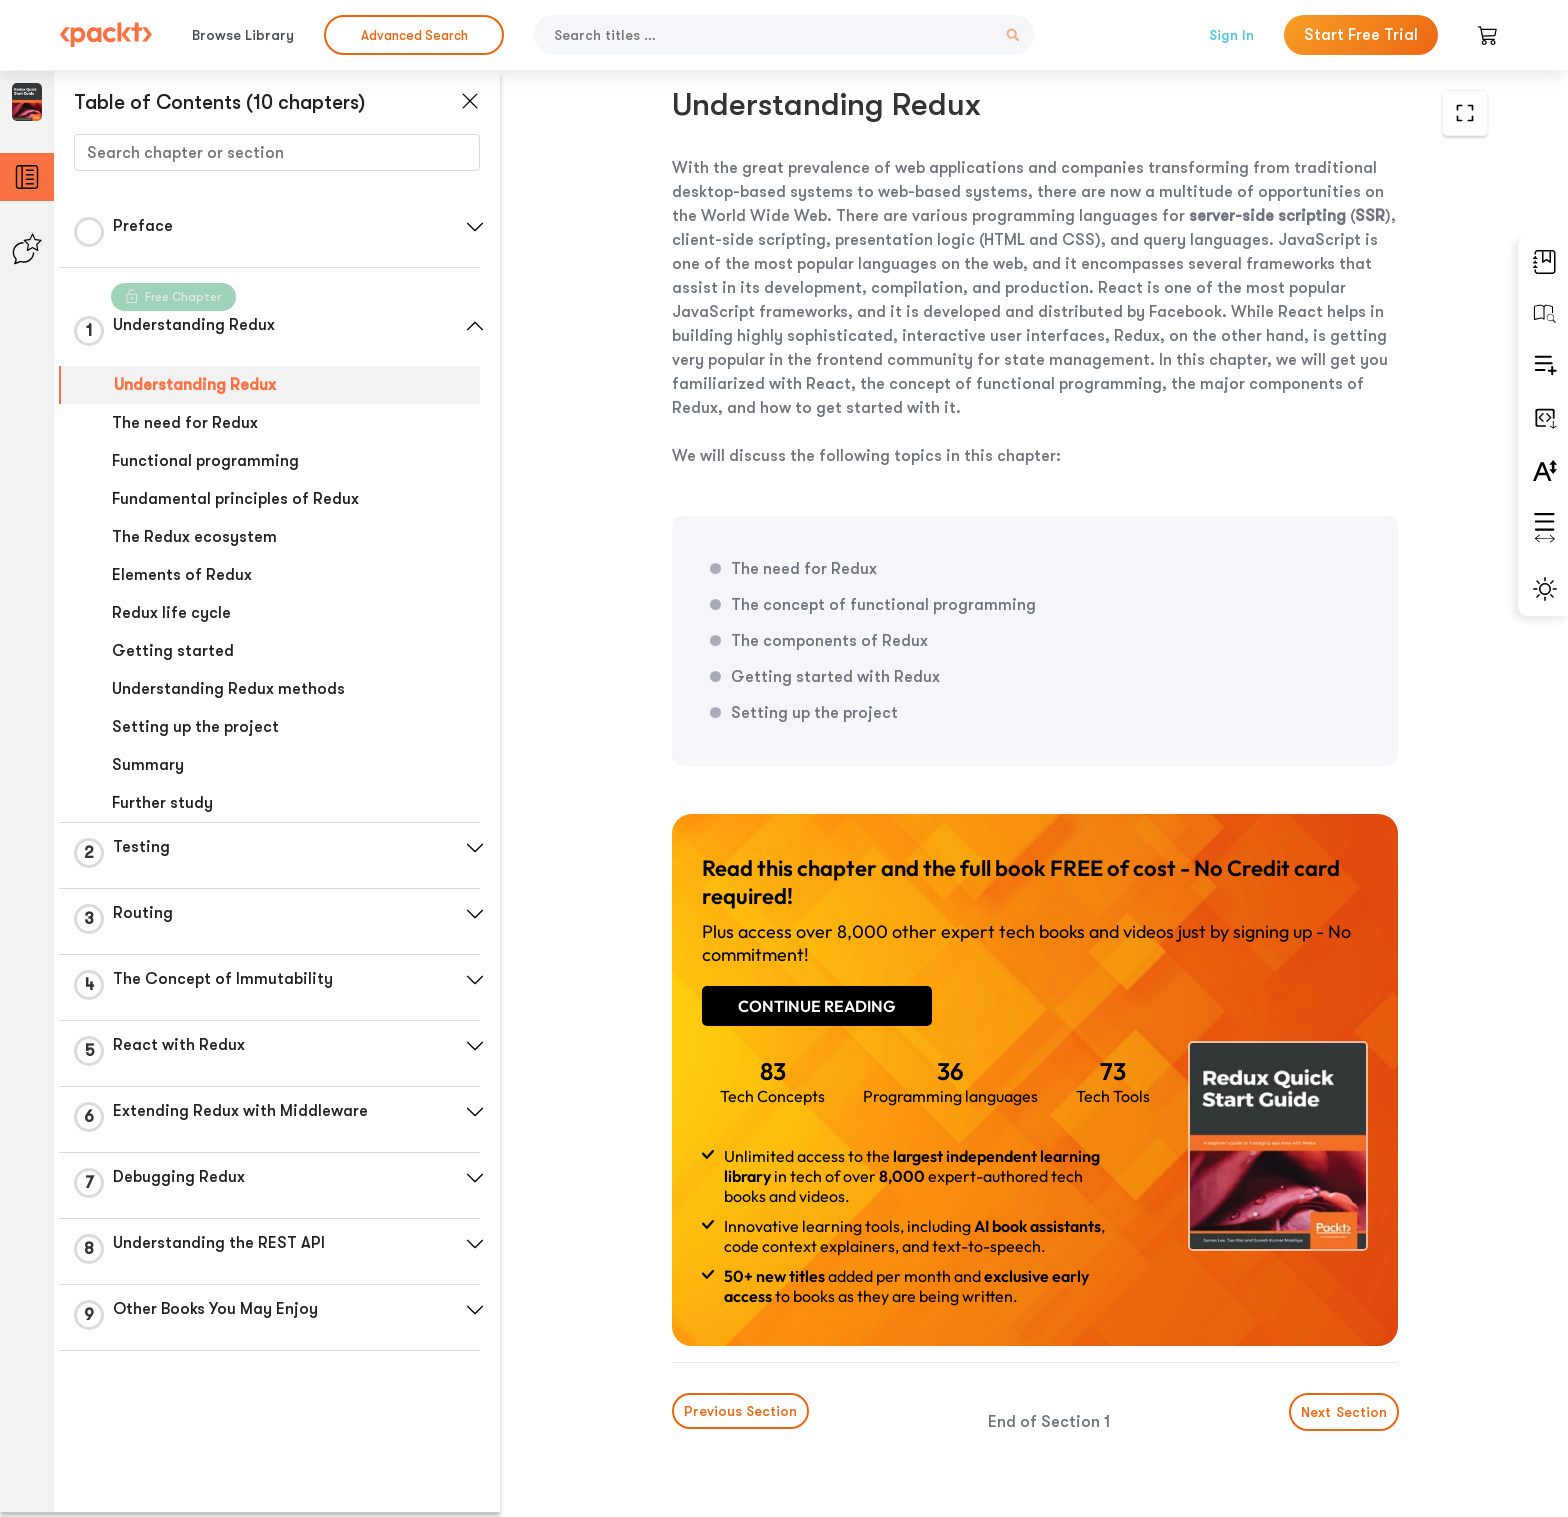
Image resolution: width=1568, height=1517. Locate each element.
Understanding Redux (195, 385)
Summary (148, 765)
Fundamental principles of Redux (235, 499)
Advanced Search (414, 35)
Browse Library (243, 35)
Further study (162, 803)
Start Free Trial (1361, 35)
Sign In (1231, 35)
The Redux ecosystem (194, 537)
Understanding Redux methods (228, 689)
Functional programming (205, 461)
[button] (475, 227)
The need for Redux (185, 423)
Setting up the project (195, 727)
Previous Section (684, 1367)
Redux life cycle (171, 613)
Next (1337, 1368)
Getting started (173, 651)
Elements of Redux (182, 575)
